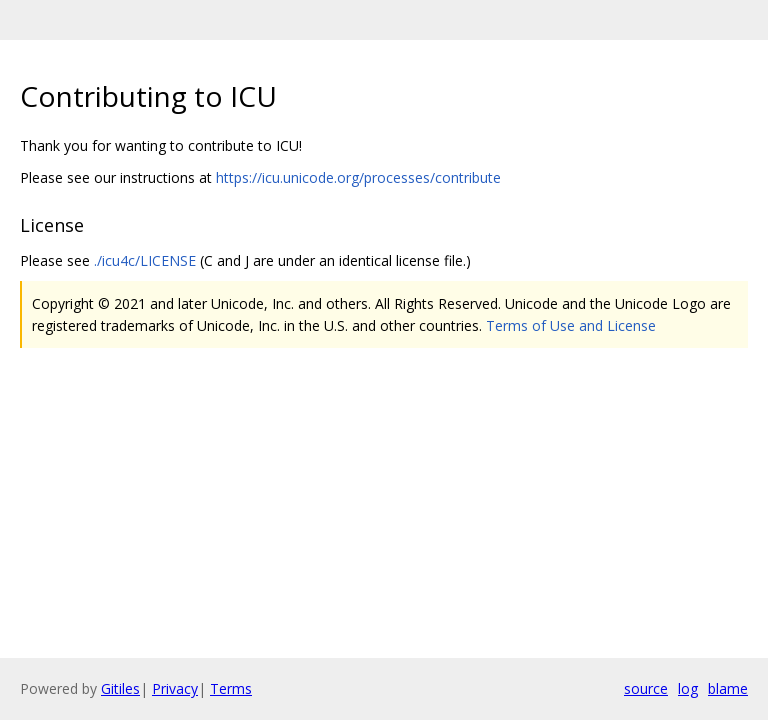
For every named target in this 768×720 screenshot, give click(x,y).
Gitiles (120, 688)
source (646, 688)
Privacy (175, 688)
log (688, 688)
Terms (231, 688)
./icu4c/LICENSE (145, 260)
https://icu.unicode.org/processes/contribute (358, 177)
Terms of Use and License (571, 325)
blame (728, 688)
